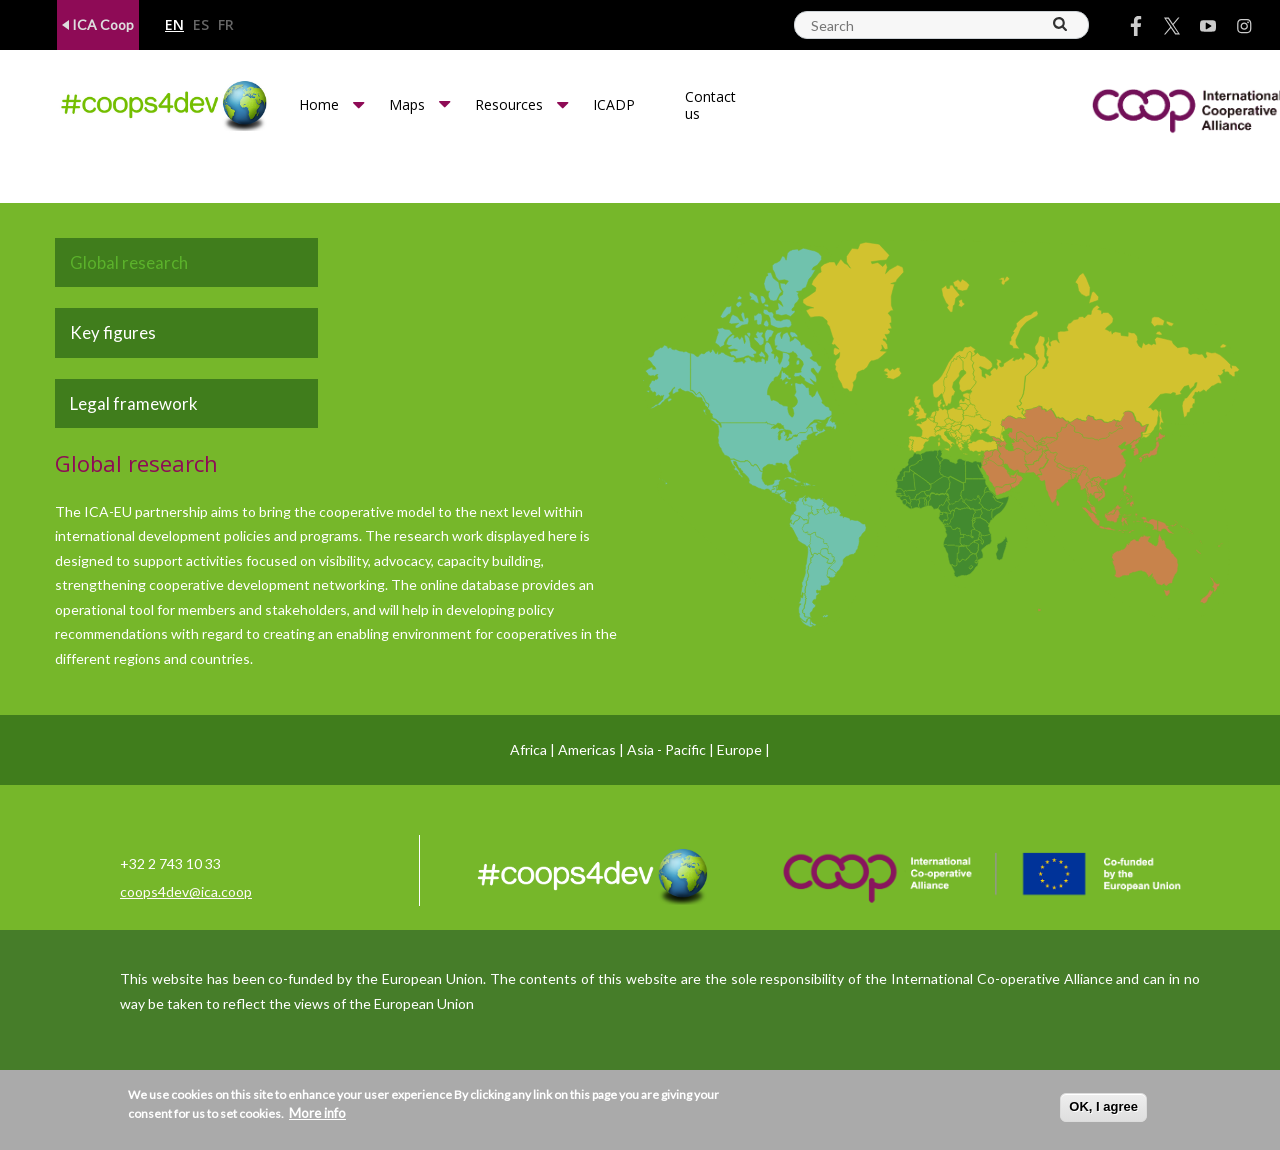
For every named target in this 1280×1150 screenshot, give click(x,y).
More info (317, 1113)
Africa (528, 749)
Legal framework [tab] (134, 403)
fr (226, 25)
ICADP (614, 104)
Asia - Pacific (666, 749)
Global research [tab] (129, 262)
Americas (587, 749)
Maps (407, 104)
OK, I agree (1103, 1106)
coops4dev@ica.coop (186, 891)
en (174, 25)
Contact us (710, 105)
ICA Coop (98, 24)
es (201, 25)
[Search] (1061, 24)
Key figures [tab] (113, 332)
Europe (739, 749)
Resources (509, 104)
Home (319, 104)
